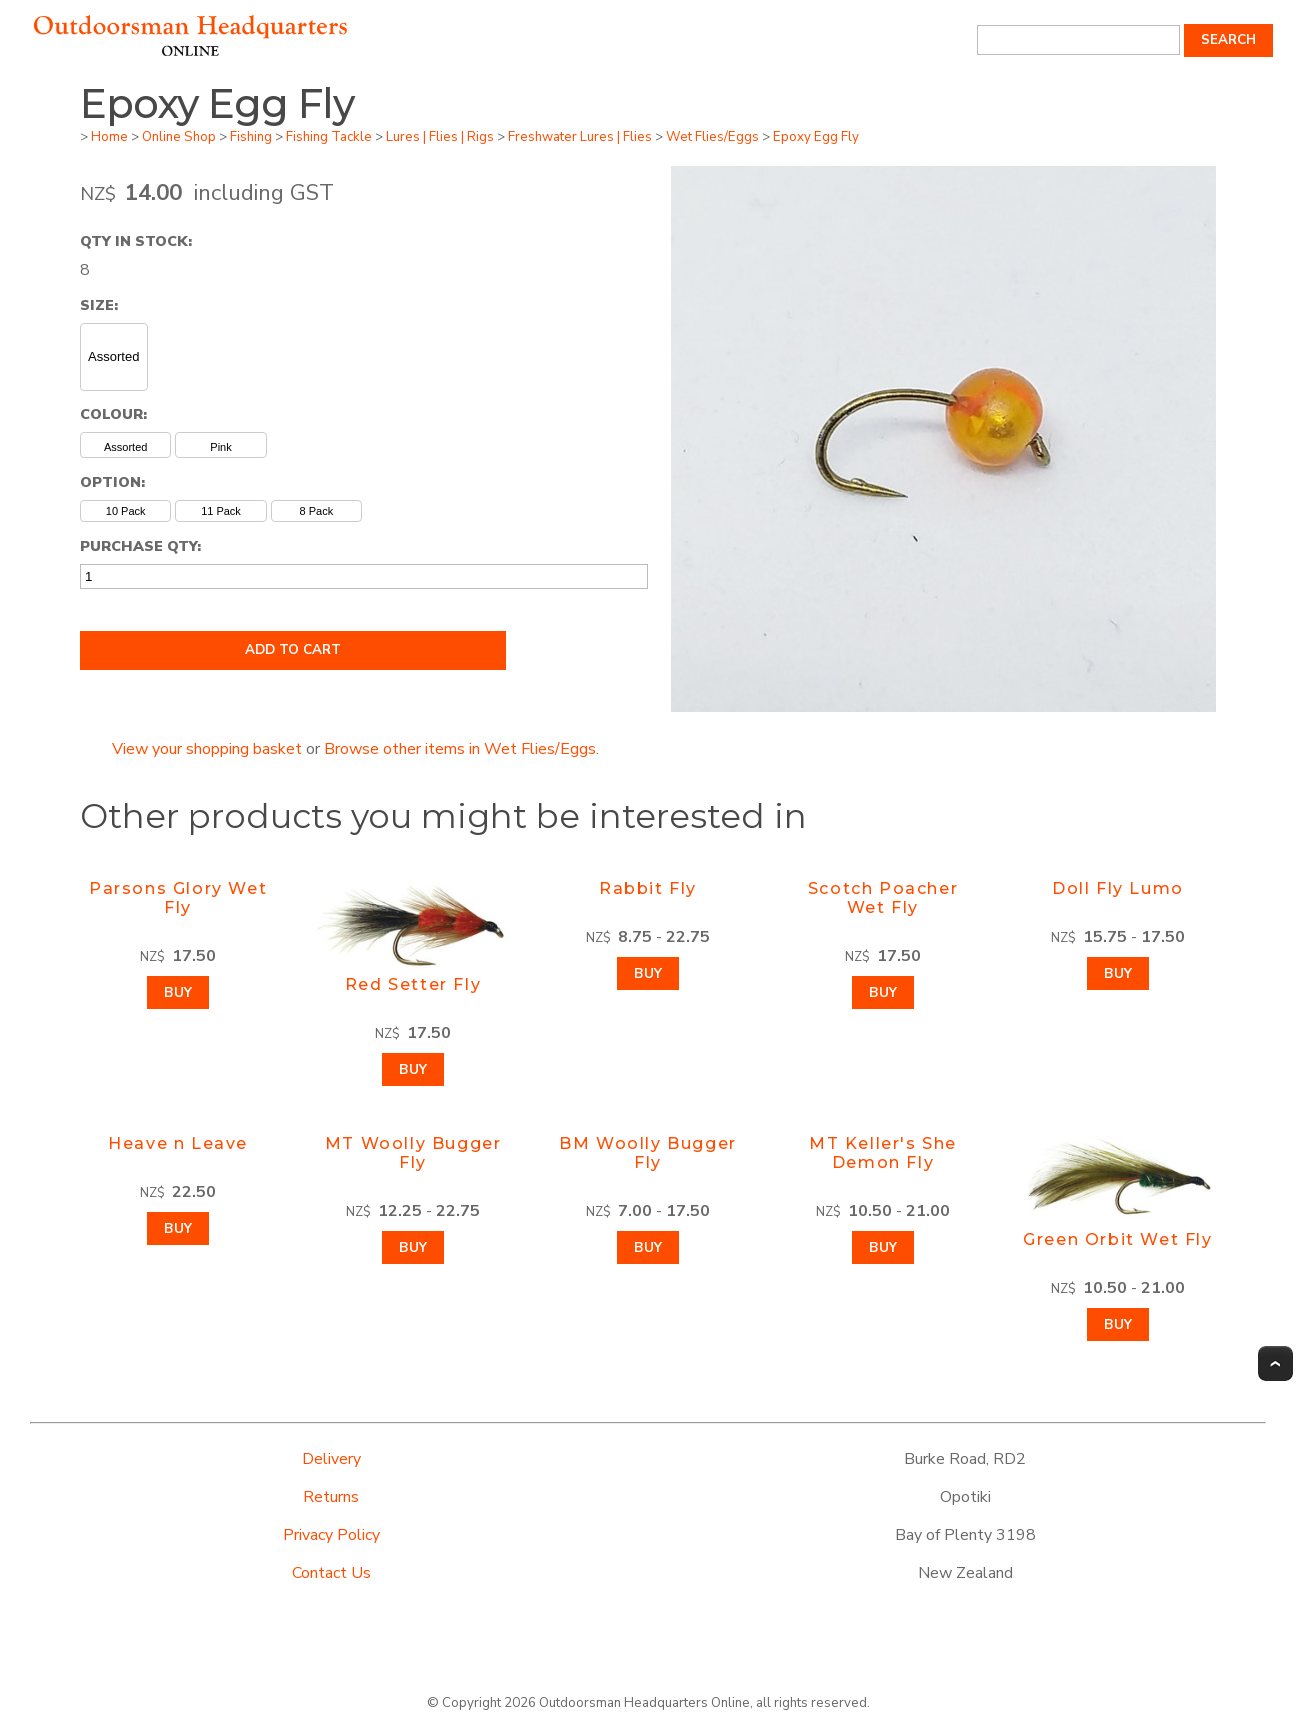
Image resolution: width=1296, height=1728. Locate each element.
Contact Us (331, 1573)
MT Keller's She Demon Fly (883, 1153)
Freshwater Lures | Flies (580, 137)
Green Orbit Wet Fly (1117, 1239)
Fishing (251, 137)
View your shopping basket (207, 749)
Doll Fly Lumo (1118, 888)
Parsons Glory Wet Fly (178, 898)
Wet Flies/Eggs (712, 137)
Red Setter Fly (413, 984)
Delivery (331, 1459)
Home (109, 137)
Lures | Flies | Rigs (440, 137)
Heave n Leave (178, 1143)
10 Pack (126, 511)
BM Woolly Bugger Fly (648, 1153)
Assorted (113, 356)
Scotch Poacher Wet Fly (883, 898)
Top (1275, 1363)
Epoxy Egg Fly (816, 137)
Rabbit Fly (648, 888)
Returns (331, 1497)
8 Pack (317, 511)
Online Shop (179, 137)
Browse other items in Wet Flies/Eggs (460, 749)
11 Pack (221, 511)
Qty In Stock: (136, 241)
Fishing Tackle (329, 137)
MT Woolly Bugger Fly (413, 1153)
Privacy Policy (331, 1535)
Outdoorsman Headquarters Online (644, 1703)
